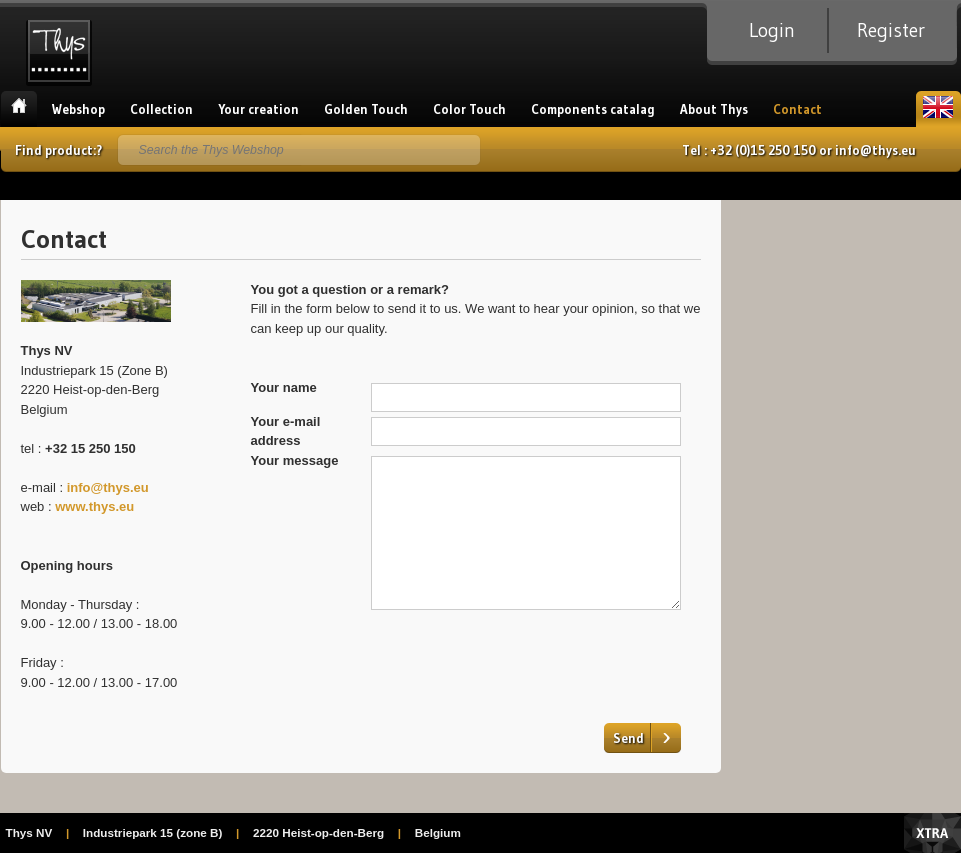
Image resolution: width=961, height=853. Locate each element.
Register (891, 30)
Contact (797, 109)
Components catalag (593, 109)
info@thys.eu (875, 150)
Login (772, 30)
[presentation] (523, 659)
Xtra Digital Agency (932, 833)
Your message (295, 460)
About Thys (714, 109)
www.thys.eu (96, 506)
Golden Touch (366, 109)
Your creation (258, 109)
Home (19, 109)
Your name (284, 387)
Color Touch (469, 109)
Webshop (78, 109)
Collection (161, 109)
